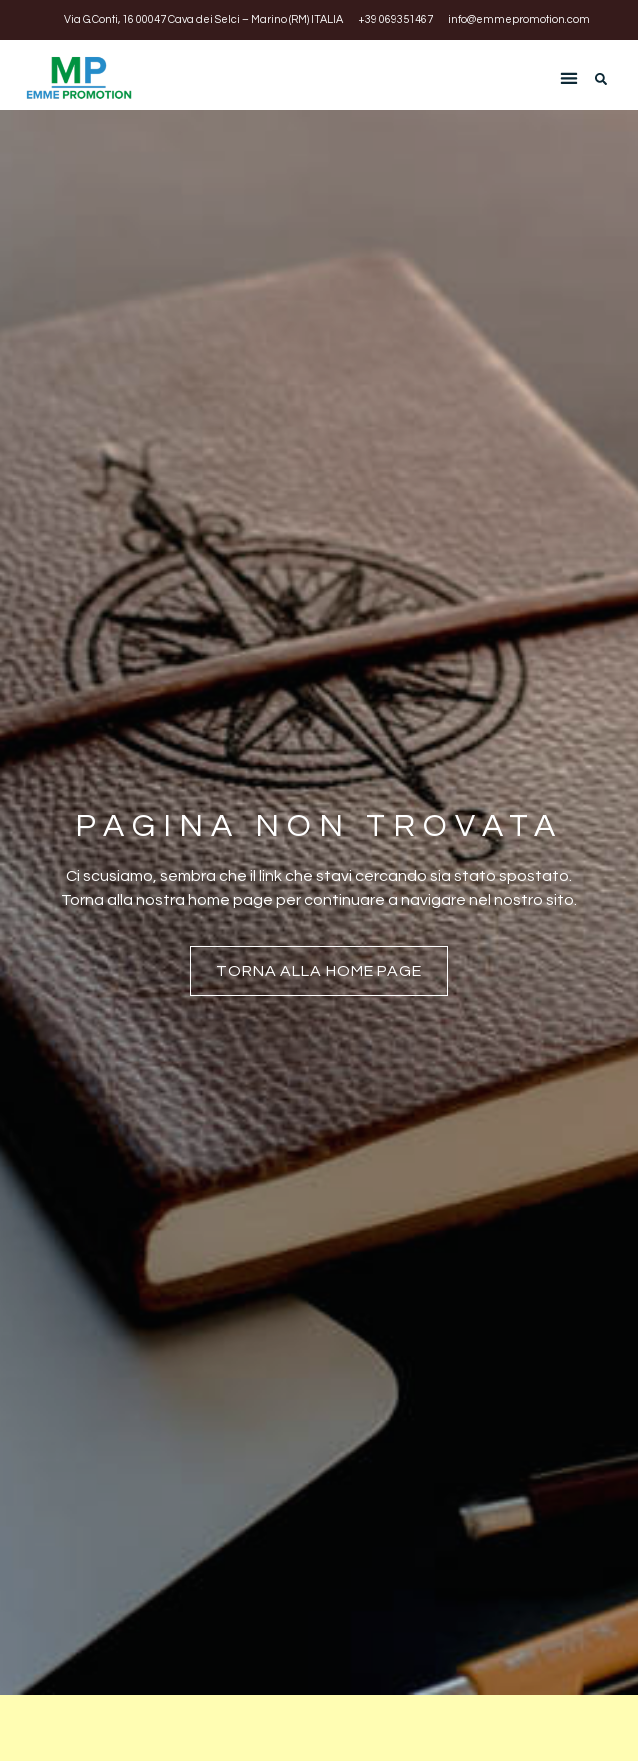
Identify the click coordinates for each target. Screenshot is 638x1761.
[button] (568, 77)
